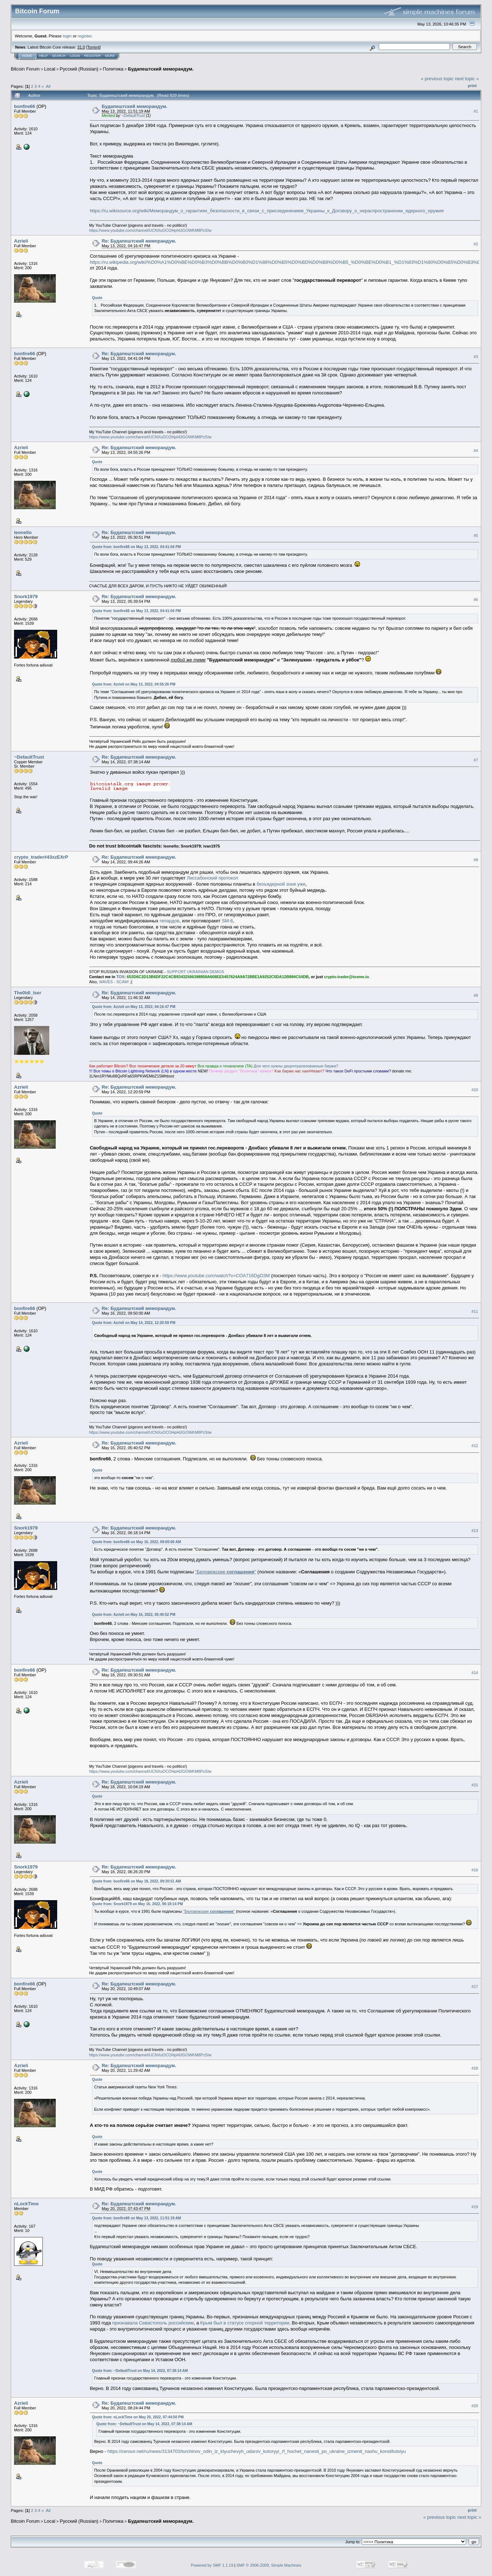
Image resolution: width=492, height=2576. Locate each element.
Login (75, 56)
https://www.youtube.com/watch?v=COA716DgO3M (216, 1275)
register (84, 35)
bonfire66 (24, 106)
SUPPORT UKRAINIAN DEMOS (195, 972)
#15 (475, 1785)
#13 (475, 1531)
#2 (476, 244)
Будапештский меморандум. (161, 69)
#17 (475, 1986)
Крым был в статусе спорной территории (244, 2323)
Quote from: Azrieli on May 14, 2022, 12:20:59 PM (134, 1323)
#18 (475, 2068)
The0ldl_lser (27, 992)
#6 (476, 599)
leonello (23, 532)
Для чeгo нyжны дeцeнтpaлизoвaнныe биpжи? (296, 1066)
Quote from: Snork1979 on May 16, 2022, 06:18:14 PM (137, 1904)
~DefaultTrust (133, 115)
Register (92, 56)
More (110, 56)
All (48, 86)
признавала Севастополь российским (153, 2323)
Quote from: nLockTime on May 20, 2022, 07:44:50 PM (138, 2417)
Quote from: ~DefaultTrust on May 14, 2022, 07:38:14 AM (140, 2371)
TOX (120, 977)
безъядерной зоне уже (280, 884)
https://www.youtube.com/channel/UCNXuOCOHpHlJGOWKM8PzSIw (150, 230)
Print (472, 85)
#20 (475, 2406)
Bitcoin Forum (25, 69)
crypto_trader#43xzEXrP (41, 857)
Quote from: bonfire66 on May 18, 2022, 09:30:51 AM (136, 1881)
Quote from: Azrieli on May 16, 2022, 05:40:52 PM (134, 1615)
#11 (475, 1311)
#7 (476, 760)
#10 (475, 1090)
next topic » (467, 78)
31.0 (81, 47)
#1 (476, 111)
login (67, 35)
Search (59, 56)
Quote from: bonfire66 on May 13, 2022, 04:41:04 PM (136, 547)
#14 (475, 1673)
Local (49, 69)
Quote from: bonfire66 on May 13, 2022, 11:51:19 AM (136, 2218)
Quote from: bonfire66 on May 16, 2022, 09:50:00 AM (136, 1542)
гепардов (169, 920)
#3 (476, 356)
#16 (475, 1870)
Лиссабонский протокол (212, 878)
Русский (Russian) (79, 69)
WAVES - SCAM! (114, 982)
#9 (476, 995)
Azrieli (21, 241)
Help (43, 56)
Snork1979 (26, 596)
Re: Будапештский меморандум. (139, 241)
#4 (476, 450)
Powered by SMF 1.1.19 (212, 2565)
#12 (475, 1446)
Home (27, 56)
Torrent (93, 47)
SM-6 (227, 920)
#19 (475, 2207)
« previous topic (437, 78)
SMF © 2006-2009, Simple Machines (269, 2565)
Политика (113, 69)
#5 (476, 535)
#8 (476, 860)
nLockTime (26, 2203)
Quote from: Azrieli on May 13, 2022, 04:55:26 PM (134, 684)
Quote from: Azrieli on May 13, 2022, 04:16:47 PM (134, 1007)
